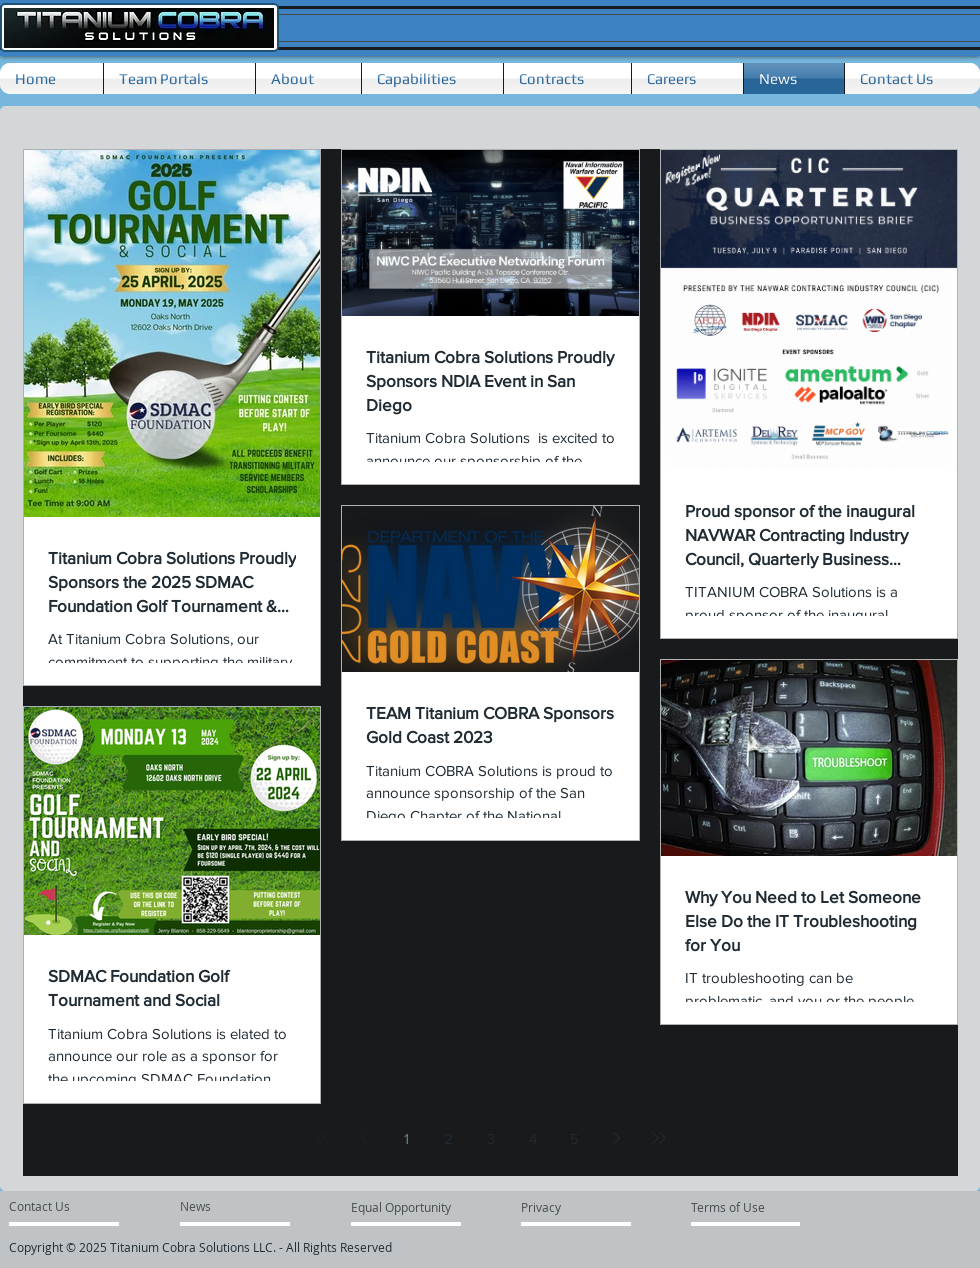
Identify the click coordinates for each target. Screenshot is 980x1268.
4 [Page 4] (533, 1138)
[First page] (323, 1138)
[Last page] (659, 1138)
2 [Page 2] (448, 1138)
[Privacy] (558, 1207)
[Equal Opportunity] (402, 1207)
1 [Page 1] (406, 1138)
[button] (308, 78)
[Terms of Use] (733, 1207)
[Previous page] (365, 1138)
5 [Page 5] (574, 1138)
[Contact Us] (48, 1206)
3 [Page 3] (491, 1138)
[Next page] (617, 1138)
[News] (198, 1206)
